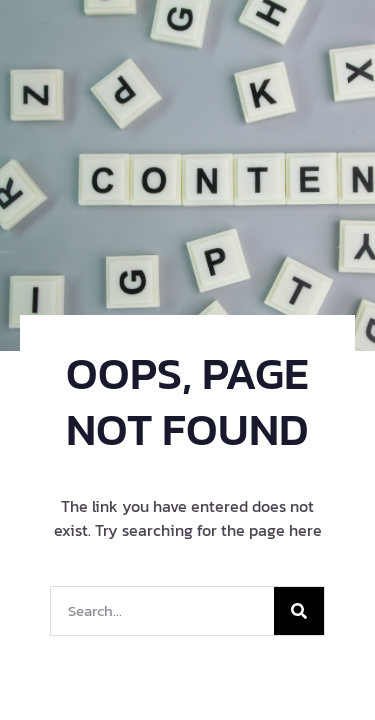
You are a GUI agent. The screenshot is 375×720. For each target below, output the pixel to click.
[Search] (299, 611)
